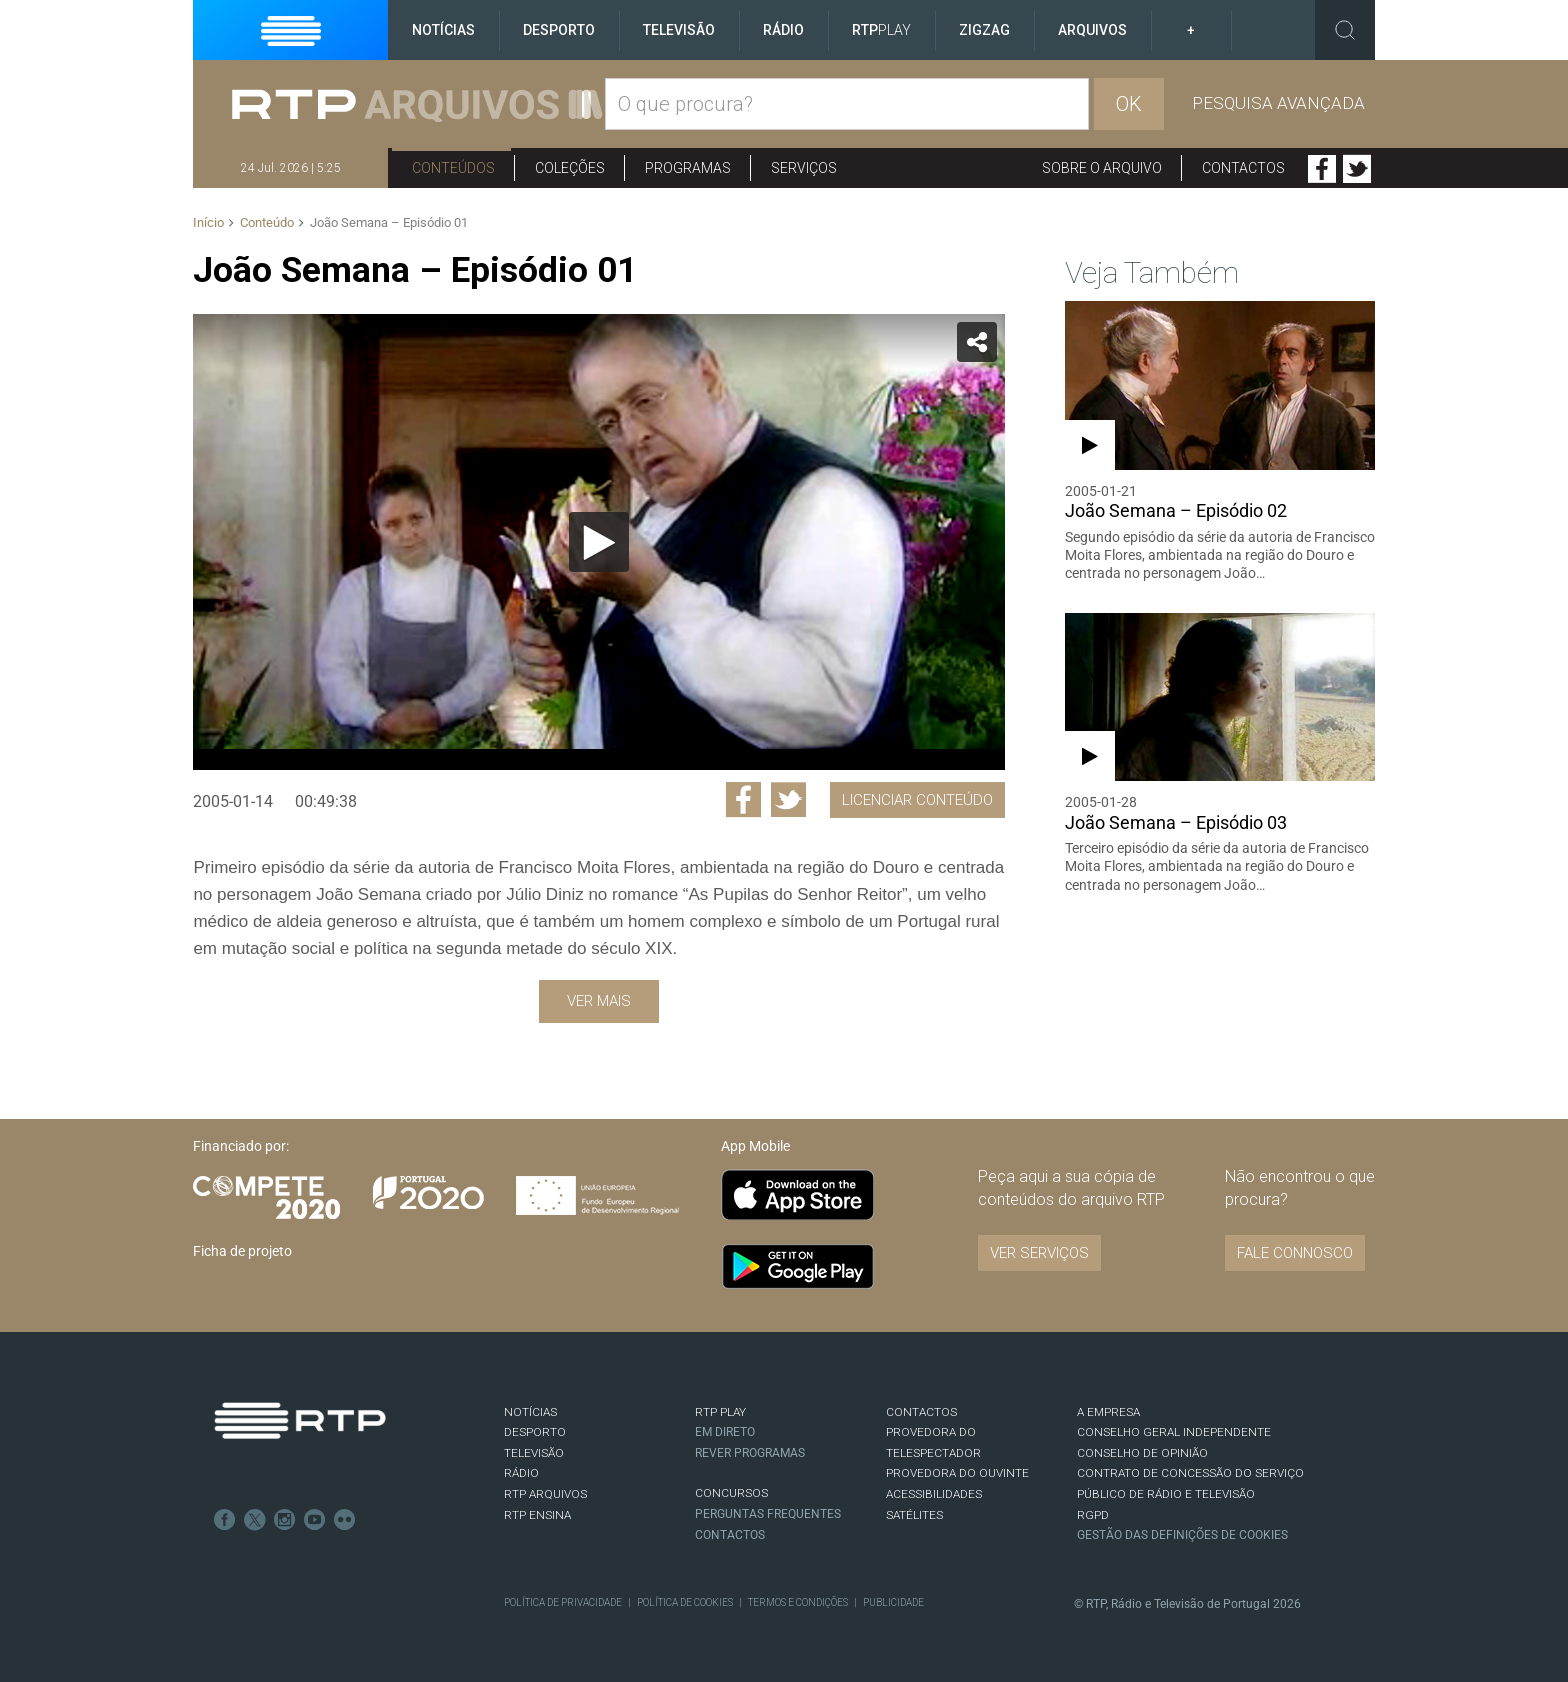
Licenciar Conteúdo (917, 800)
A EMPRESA (1108, 1412)
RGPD (1093, 1515)
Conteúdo (267, 222)
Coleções (570, 168)
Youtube (315, 1520)
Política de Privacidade (563, 1602)
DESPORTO (535, 1432)
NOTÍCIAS (530, 1412)
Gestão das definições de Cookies (1182, 1535)
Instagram (285, 1520)
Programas (688, 168)
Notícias (443, 30)
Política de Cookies (685, 1602)
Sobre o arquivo (1102, 168)
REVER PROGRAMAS (750, 1453)
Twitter (1357, 169)
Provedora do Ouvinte (957, 1473)
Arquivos (1092, 30)
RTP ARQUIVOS (545, 1494)
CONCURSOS (731, 1493)
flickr (345, 1520)
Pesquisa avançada (1278, 103)
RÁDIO (521, 1473)
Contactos (1243, 168)
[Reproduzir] (599, 542)
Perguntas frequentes (768, 1514)
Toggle (1345, 30)
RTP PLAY (720, 1412)
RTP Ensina (537, 1515)
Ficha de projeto (242, 1251)
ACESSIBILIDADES (934, 1494)
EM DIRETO (725, 1432)
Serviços (804, 168)
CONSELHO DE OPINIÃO (1142, 1453)
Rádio (783, 30)
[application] (598, 542)
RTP (881, 30)
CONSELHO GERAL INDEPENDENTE (1174, 1432)
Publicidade (893, 1602)
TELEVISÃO (534, 1453)
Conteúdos (453, 168)
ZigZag (984, 30)
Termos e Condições (798, 1602)
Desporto (559, 30)
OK (1129, 104)
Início (208, 222)
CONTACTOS (921, 1412)
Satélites (914, 1515)
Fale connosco (1295, 1253)
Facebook (1322, 169)
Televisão (679, 30)
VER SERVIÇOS (1039, 1253)
